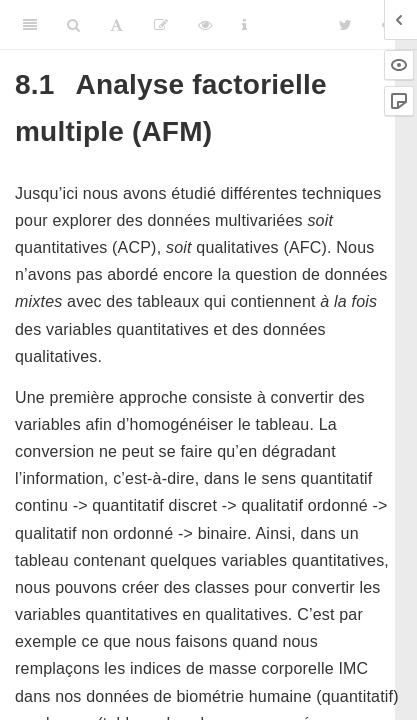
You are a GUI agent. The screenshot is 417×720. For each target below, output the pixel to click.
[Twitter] (345, 25)
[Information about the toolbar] (244, 25)
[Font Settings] (116, 25)
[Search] (73, 25)
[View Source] (205, 25)
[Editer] (161, 25)
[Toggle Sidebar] (30, 25)
